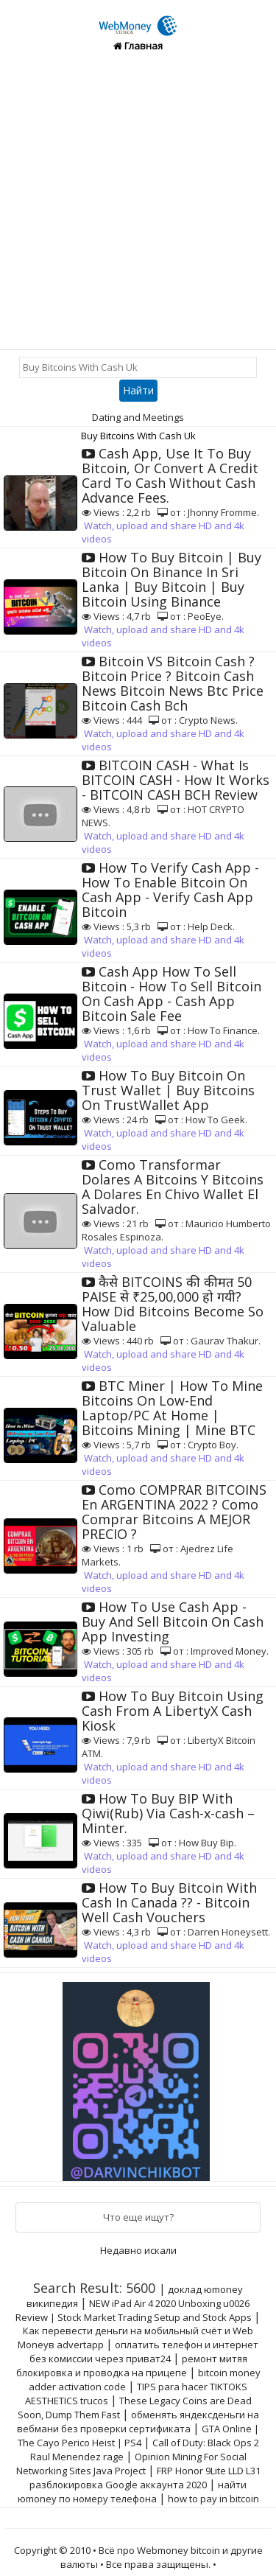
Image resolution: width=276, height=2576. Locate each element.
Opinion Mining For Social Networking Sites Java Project (131, 2463)
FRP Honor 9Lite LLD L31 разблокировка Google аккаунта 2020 (145, 2477)
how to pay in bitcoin (213, 2498)
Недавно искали (138, 2250)
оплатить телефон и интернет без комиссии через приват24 (144, 2351)
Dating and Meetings (138, 417)
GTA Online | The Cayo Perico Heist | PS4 (139, 2435)
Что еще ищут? (138, 2217)
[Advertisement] (138, 204)
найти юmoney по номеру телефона (132, 2491)
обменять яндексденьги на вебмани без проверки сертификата (138, 2421)
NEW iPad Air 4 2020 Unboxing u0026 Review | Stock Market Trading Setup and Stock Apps (133, 2310)
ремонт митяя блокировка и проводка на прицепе (131, 2365)
